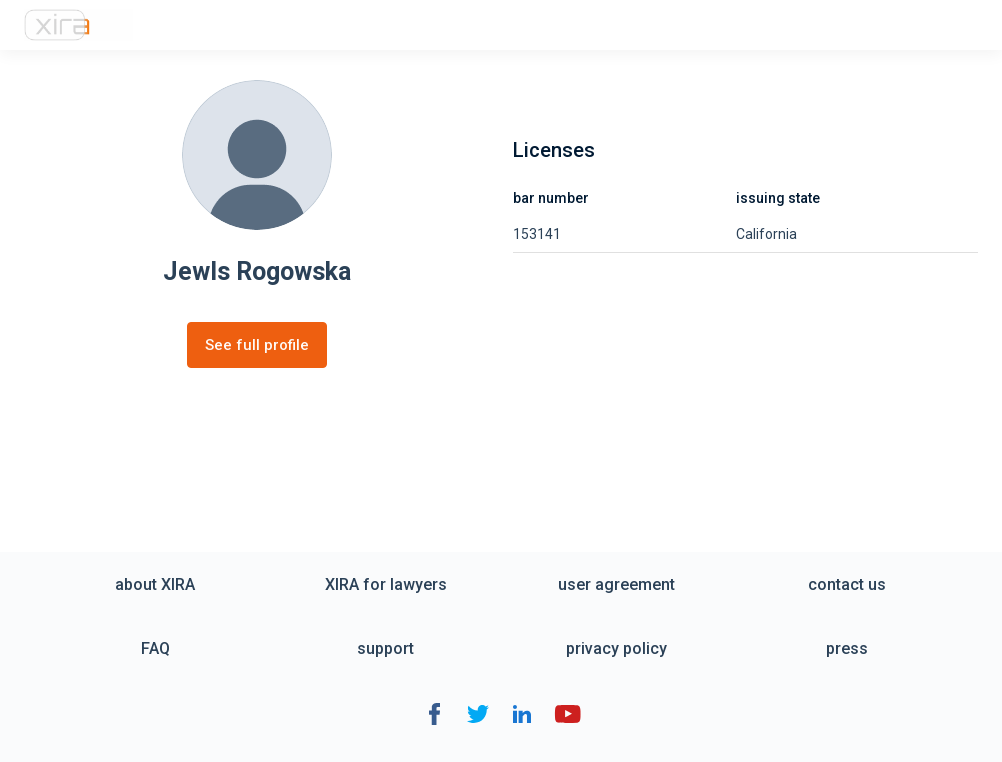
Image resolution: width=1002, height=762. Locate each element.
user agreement (616, 584)
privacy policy (616, 648)
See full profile (257, 345)
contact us (847, 584)
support (385, 648)
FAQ (155, 648)
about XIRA (155, 584)
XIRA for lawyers (386, 584)
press (847, 648)
